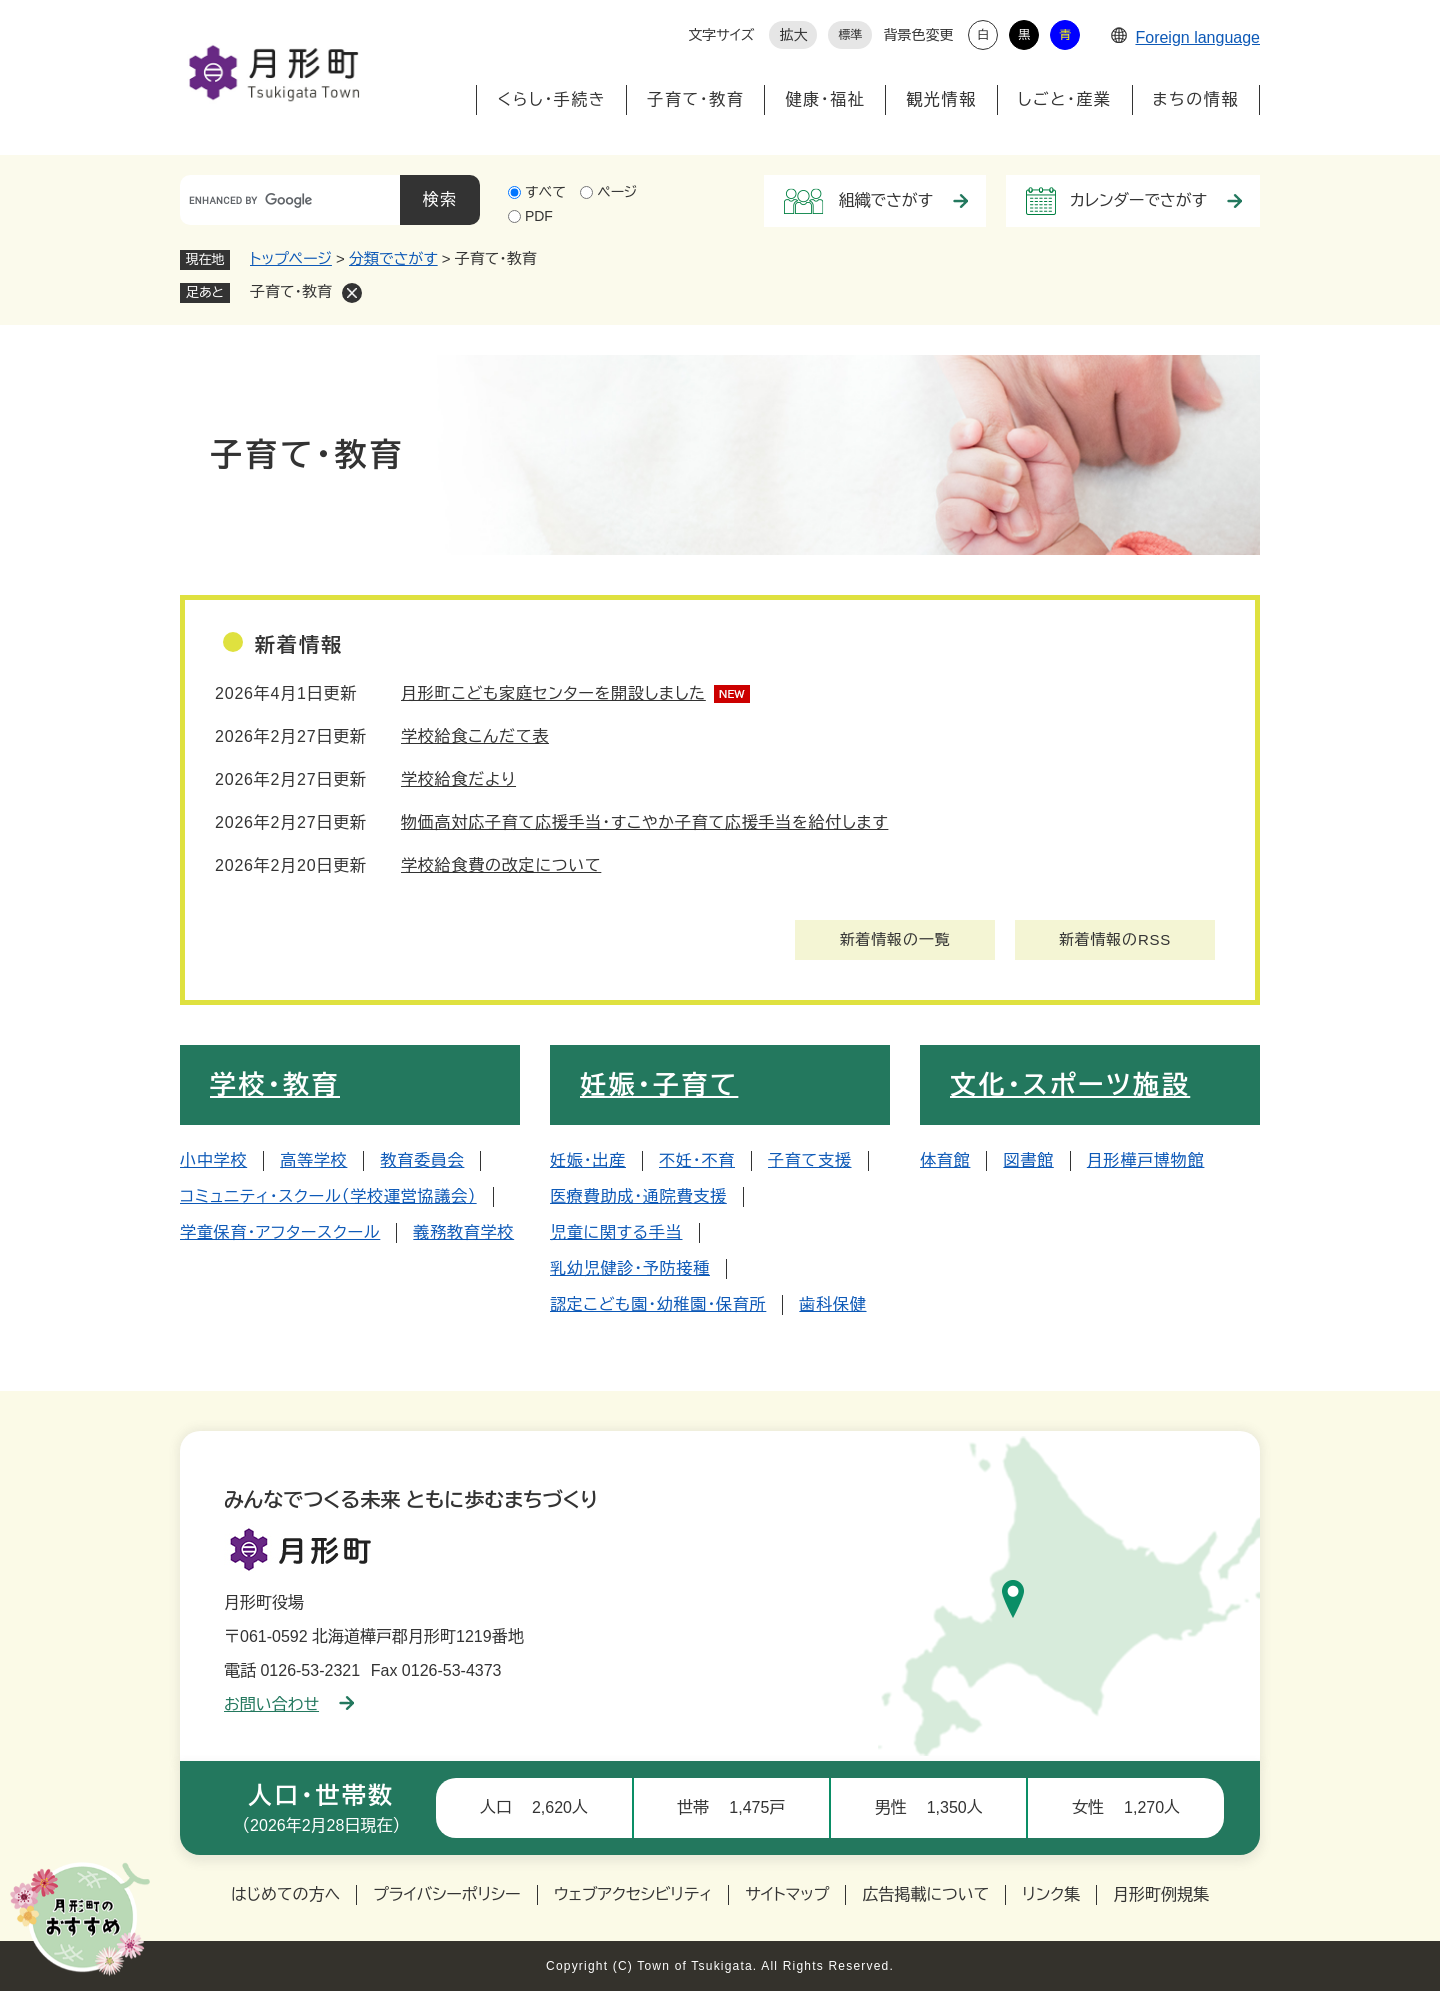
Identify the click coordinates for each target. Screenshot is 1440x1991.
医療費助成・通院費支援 (638, 1196)
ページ (617, 192)
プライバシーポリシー (447, 1894)
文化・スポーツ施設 (1070, 1085)
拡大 (793, 35)
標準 (850, 35)
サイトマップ (787, 1894)
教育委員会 (422, 1160)
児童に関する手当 (616, 1232)
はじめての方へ (285, 1894)
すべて (545, 192)
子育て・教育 (695, 99)
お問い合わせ (289, 1704)
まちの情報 (1196, 99)
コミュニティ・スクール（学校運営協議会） (328, 1196)
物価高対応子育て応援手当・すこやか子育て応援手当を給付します (644, 822)
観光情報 (941, 99)
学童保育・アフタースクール (280, 1232)
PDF (539, 216)
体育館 (945, 1160)
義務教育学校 (463, 1232)
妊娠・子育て (659, 1085)
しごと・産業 (1065, 99)
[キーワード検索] (290, 200)
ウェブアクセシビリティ (633, 1894)
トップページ (291, 258)
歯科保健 (832, 1304)
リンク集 (1051, 1894)
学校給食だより (458, 779)
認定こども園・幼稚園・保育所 (658, 1304)
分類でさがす (393, 258)
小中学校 (213, 1160)
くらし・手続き (551, 99)
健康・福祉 (825, 99)
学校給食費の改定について (501, 865)
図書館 (1028, 1160)
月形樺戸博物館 (1146, 1160)
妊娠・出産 (588, 1160)
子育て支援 (810, 1160)
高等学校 (313, 1160)
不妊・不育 (697, 1160)
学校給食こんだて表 (475, 736)
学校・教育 (275, 1085)
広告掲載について (925, 1894)
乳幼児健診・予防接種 (630, 1268)
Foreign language (1185, 37)
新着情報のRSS (1115, 939)
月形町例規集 (1161, 1894)
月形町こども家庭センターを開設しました (553, 693)
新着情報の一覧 (895, 939)
